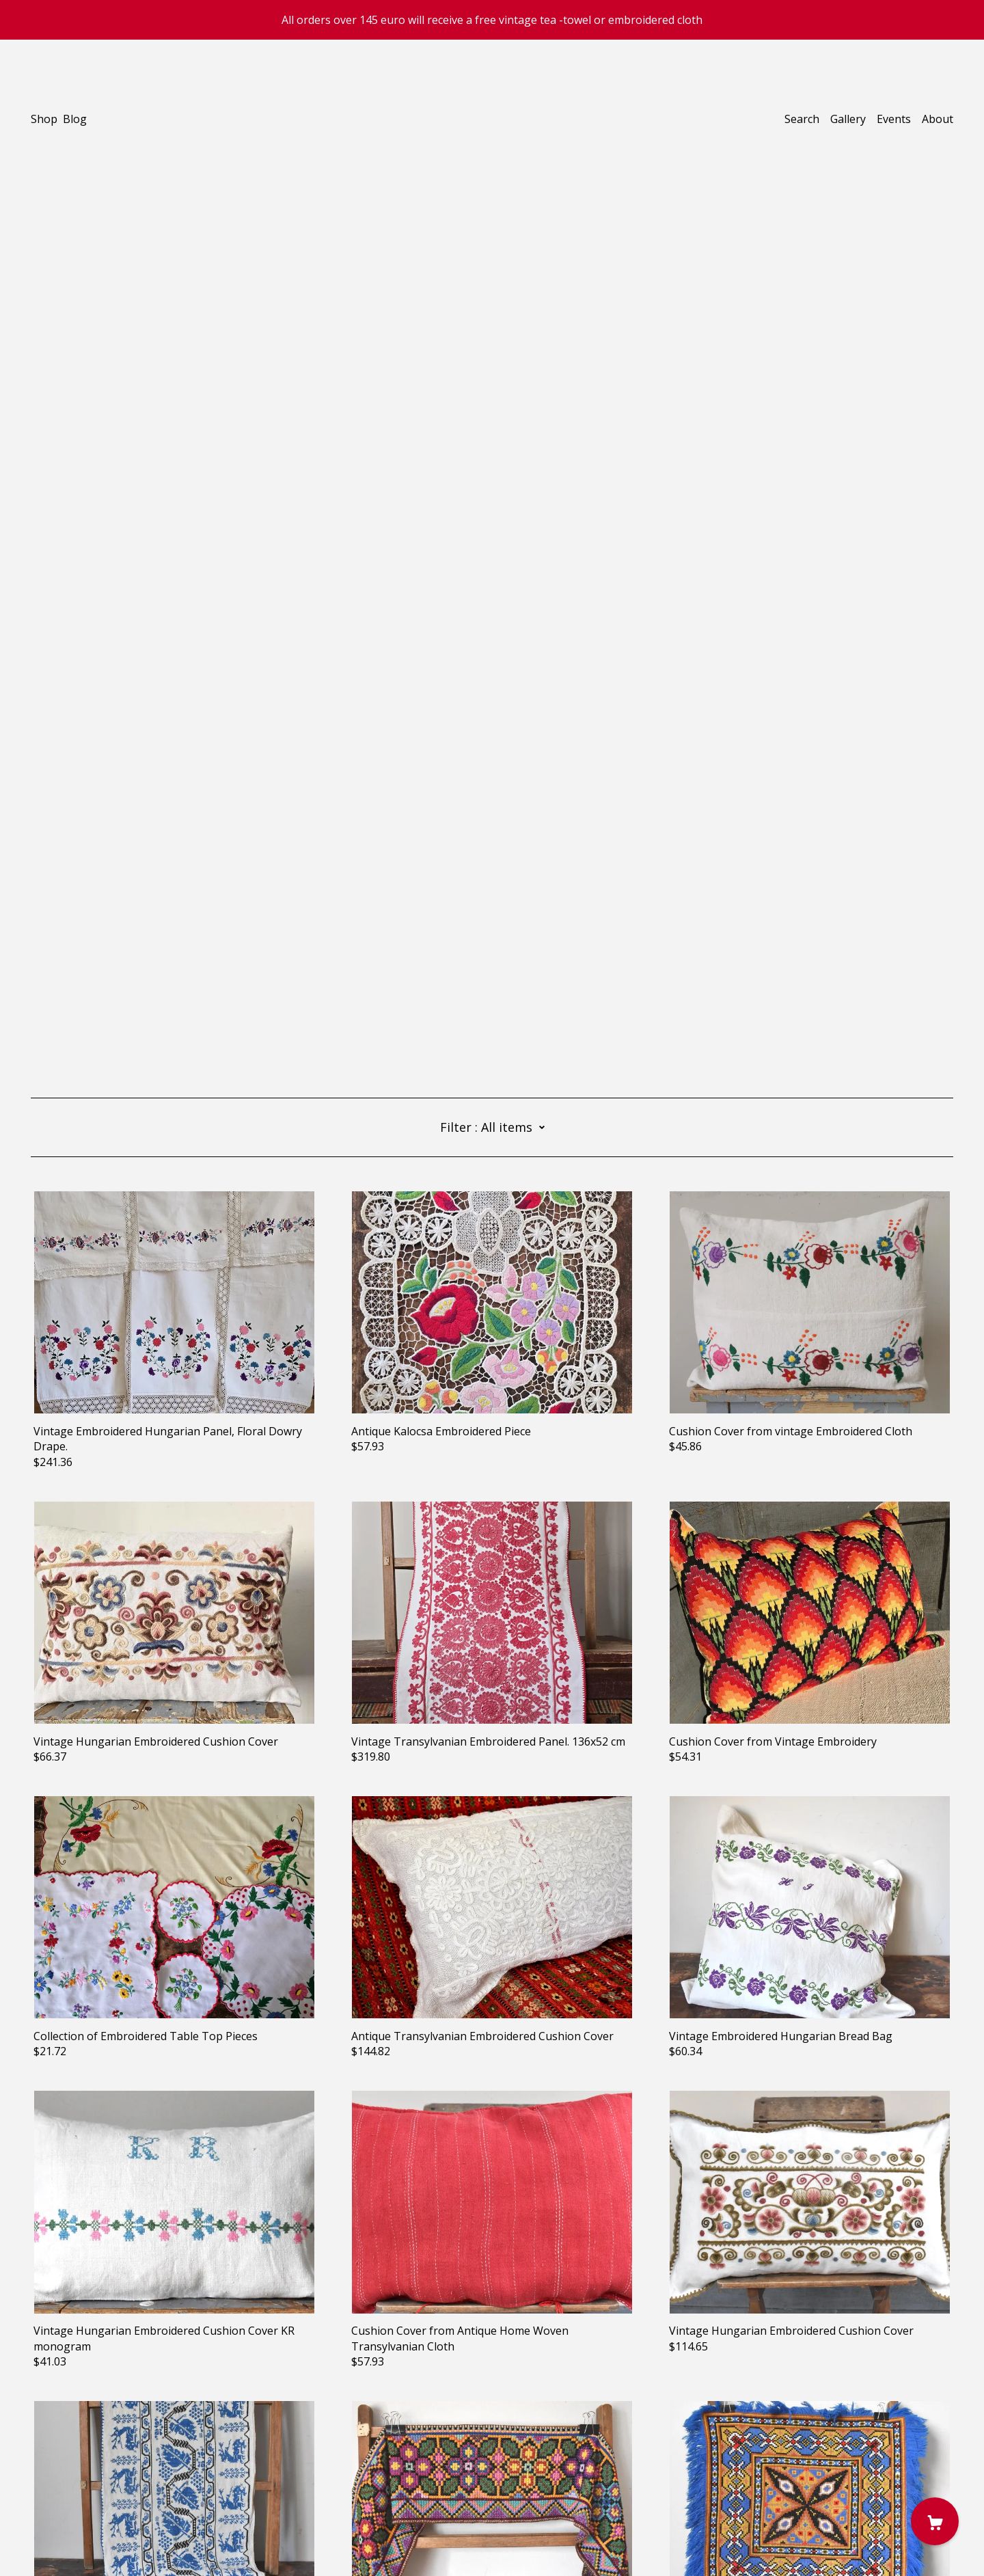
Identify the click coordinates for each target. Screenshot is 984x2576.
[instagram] (36, 2476)
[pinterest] (56, 2476)
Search (801, 118)
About (937, 118)
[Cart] (935, 2521)
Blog (75, 118)
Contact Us (59, 2500)
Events (894, 118)
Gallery (848, 118)
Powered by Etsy (73, 2537)
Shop (44, 118)
